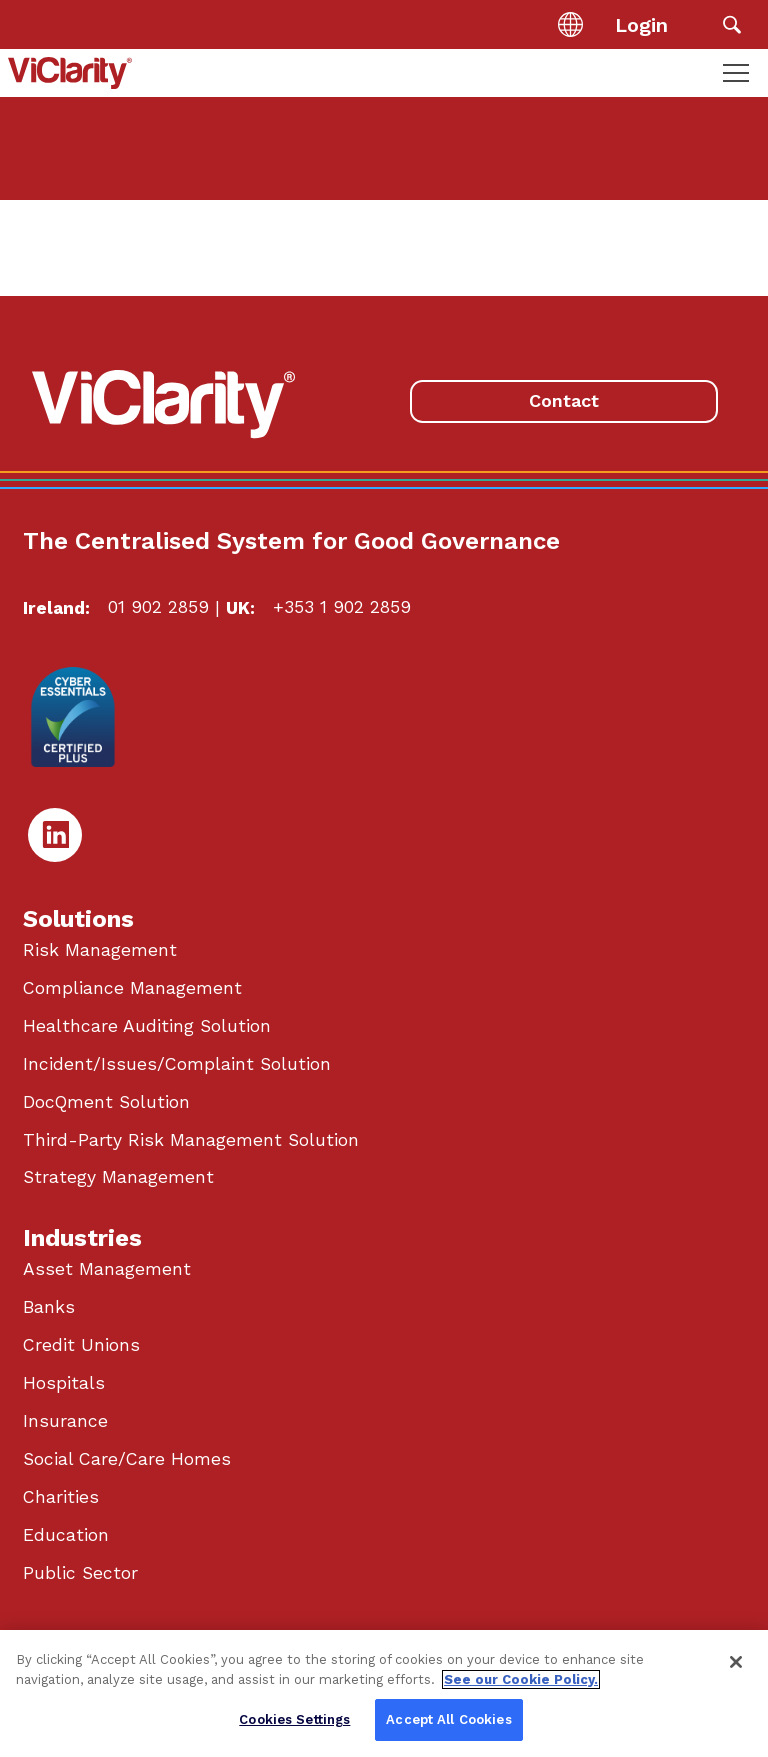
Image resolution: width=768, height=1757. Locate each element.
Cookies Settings (294, 1719)
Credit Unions (81, 1345)
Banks (49, 1307)
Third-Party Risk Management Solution (191, 1140)
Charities (61, 1497)
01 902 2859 (158, 607)
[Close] (736, 1662)
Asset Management (107, 1269)
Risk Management (100, 950)
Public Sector (80, 1573)
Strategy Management (118, 1177)
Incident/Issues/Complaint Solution (177, 1064)
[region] (384, 1693)
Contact (564, 400)
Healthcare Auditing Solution (147, 1026)
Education (66, 1535)
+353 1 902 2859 (342, 607)
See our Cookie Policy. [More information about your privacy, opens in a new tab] (521, 1679)
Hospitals (64, 1383)
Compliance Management (132, 988)
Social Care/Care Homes (127, 1459)
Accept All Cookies (448, 1719)
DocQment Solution (106, 1102)
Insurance (65, 1421)
